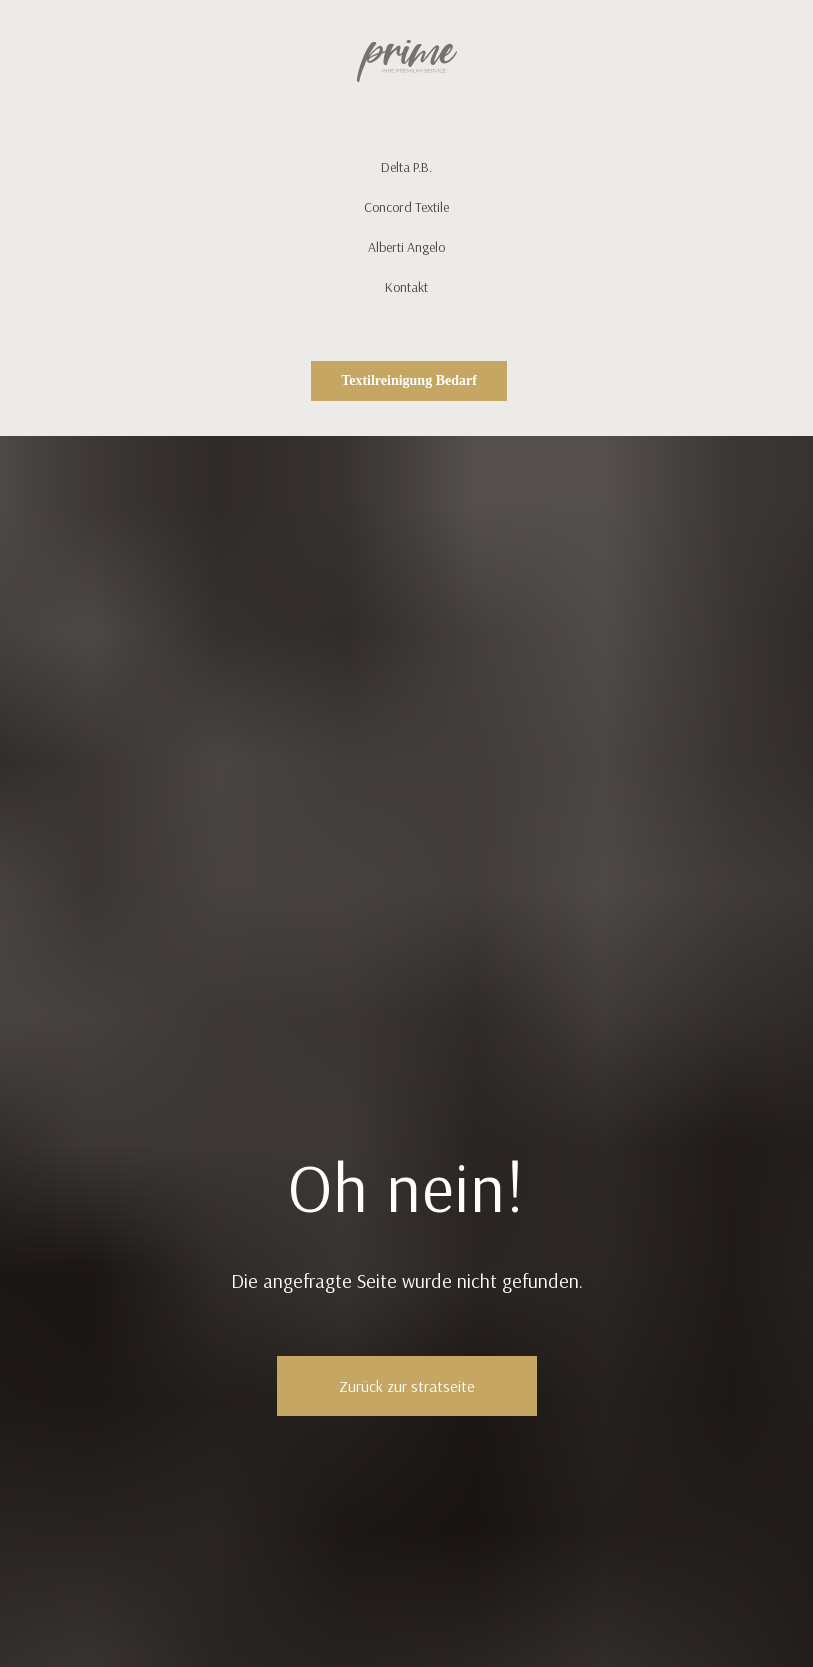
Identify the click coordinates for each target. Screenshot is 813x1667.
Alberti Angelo (406, 247)
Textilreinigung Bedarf (409, 380)
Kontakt (406, 287)
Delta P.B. (406, 167)
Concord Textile (406, 207)
